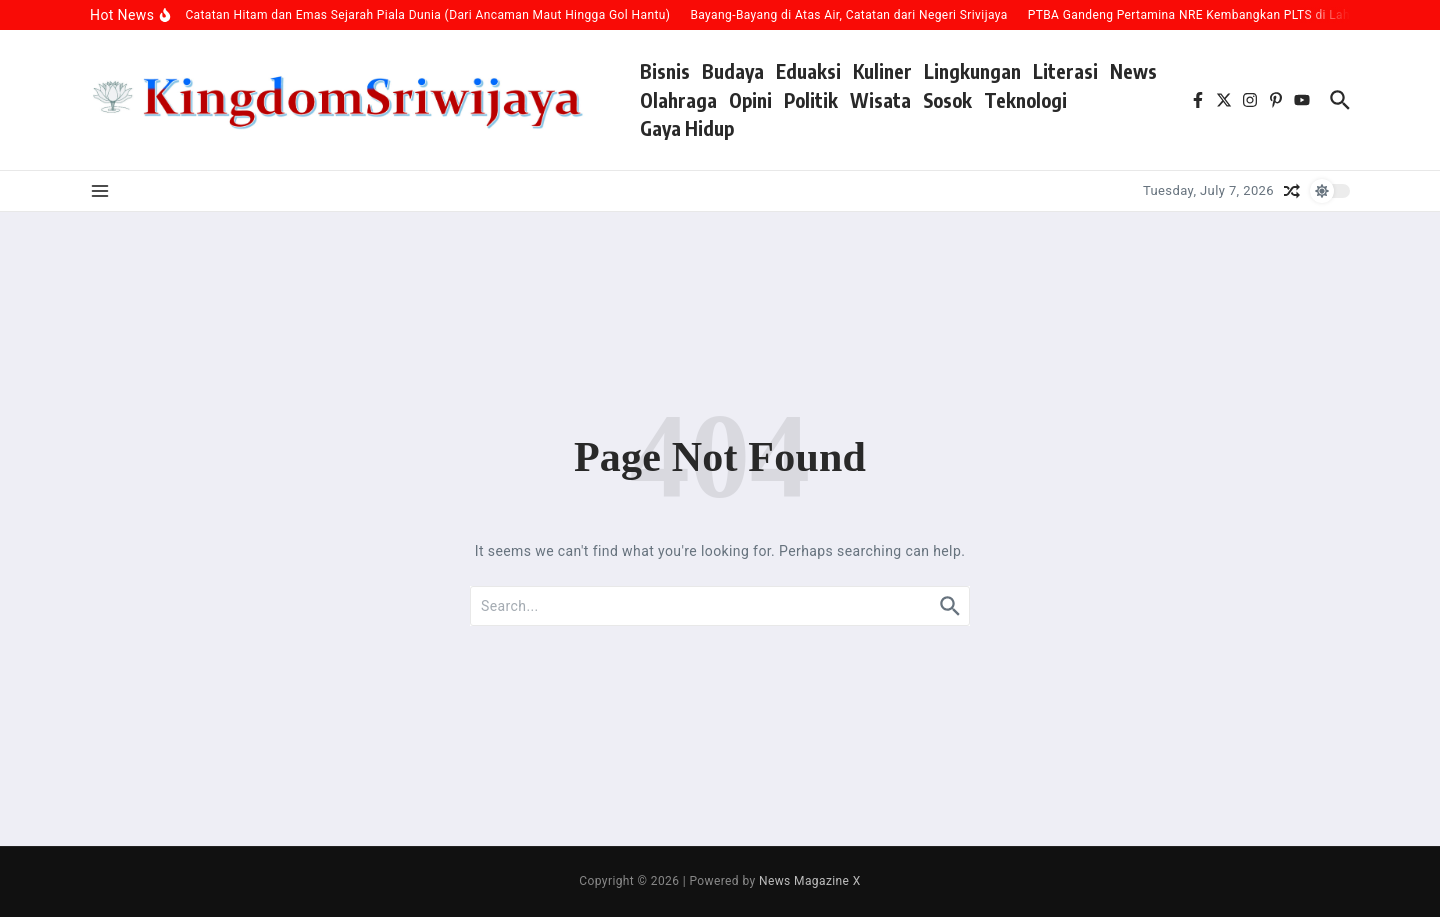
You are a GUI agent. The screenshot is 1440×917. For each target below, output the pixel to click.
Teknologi (1025, 100)
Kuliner (882, 71)
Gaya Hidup (687, 128)
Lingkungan (972, 71)
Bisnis (665, 71)
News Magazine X (810, 881)
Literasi (1065, 71)
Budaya (733, 71)
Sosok (947, 100)
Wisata (880, 100)
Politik (811, 100)
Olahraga (678, 100)
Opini (750, 100)
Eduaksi (808, 71)
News (1133, 71)
